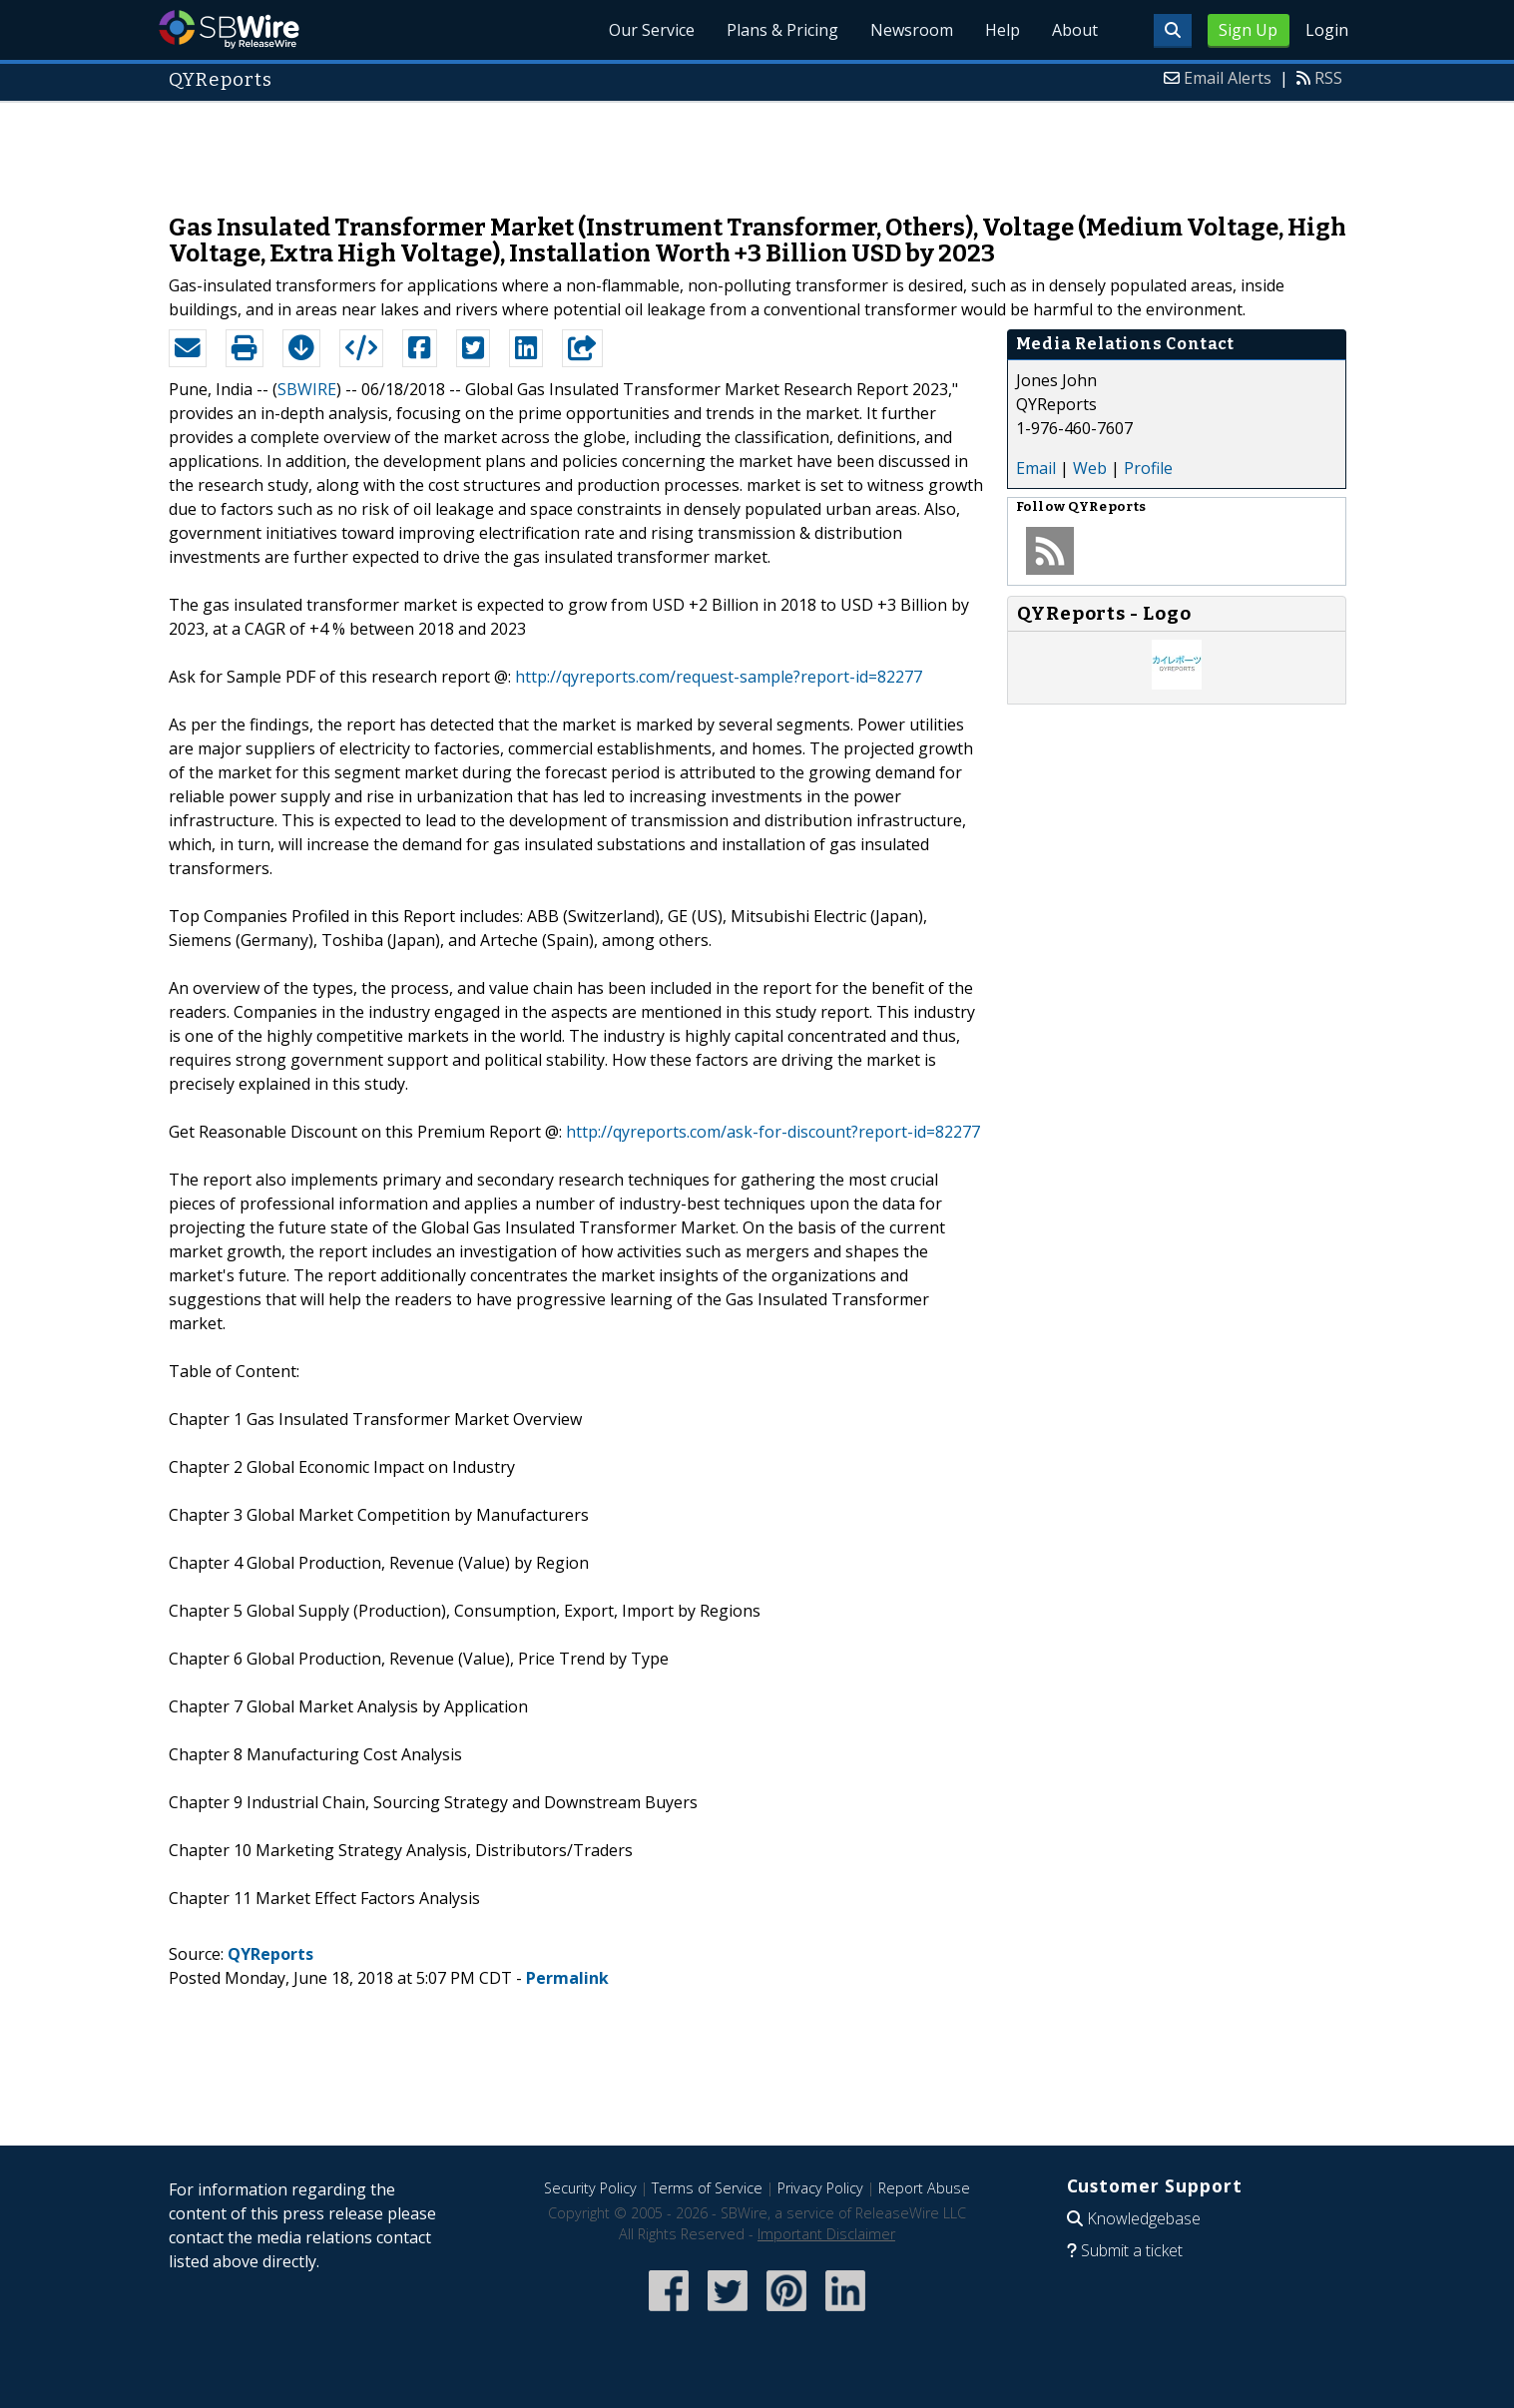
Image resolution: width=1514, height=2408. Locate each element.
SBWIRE (306, 389)
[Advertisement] (757, 148)
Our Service (652, 30)
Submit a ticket (1132, 2250)
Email (1036, 468)
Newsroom (911, 30)
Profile (1148, 468)
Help (1002, 30)
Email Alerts (1227, 78)
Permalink (567, 1978)
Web (1090, 468)
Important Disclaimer (826, 2233)
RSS (1328, 78)
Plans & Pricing (782, 30)
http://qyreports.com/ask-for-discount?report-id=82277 (773, 1132)
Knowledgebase (1144, 2218)
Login (1326, 30)
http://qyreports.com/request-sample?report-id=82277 (718, 677)
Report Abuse (924, 2187)
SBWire (229, 29)
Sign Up (1248, 30)
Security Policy (590, 2187)
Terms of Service (707, 2187)
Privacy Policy (820, 2187)
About (1075, 30)
